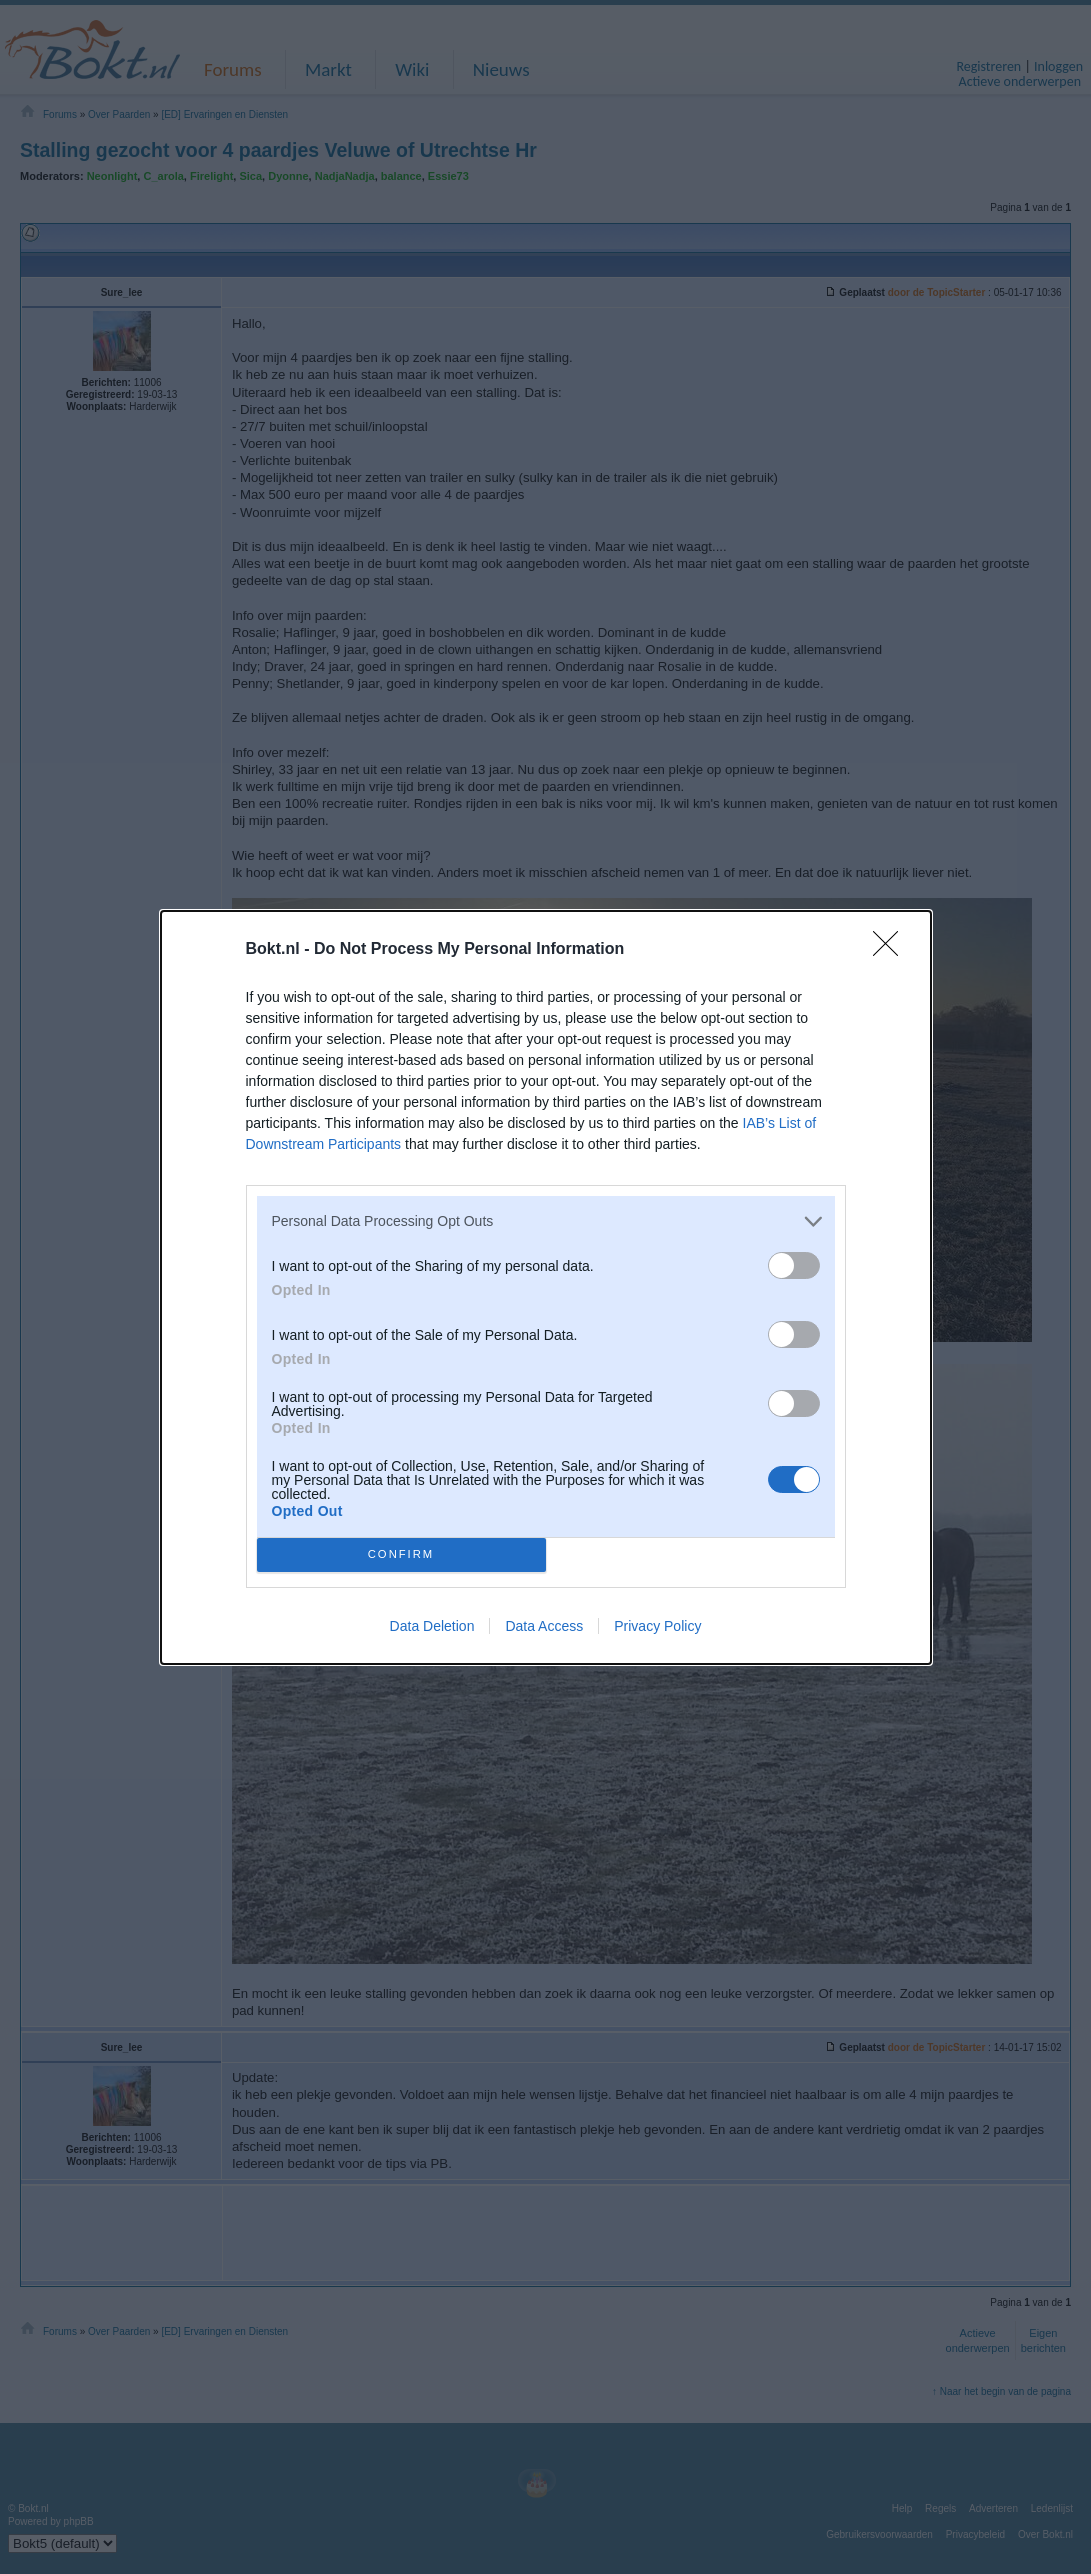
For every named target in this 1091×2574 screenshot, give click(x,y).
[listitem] (546, 1221)
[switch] (794, 1265)
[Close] (892, 950)
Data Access (544, 1626)
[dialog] (546, 1287)
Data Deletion (432, 1626)
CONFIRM (401, 1553)
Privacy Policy (657, 1626)
